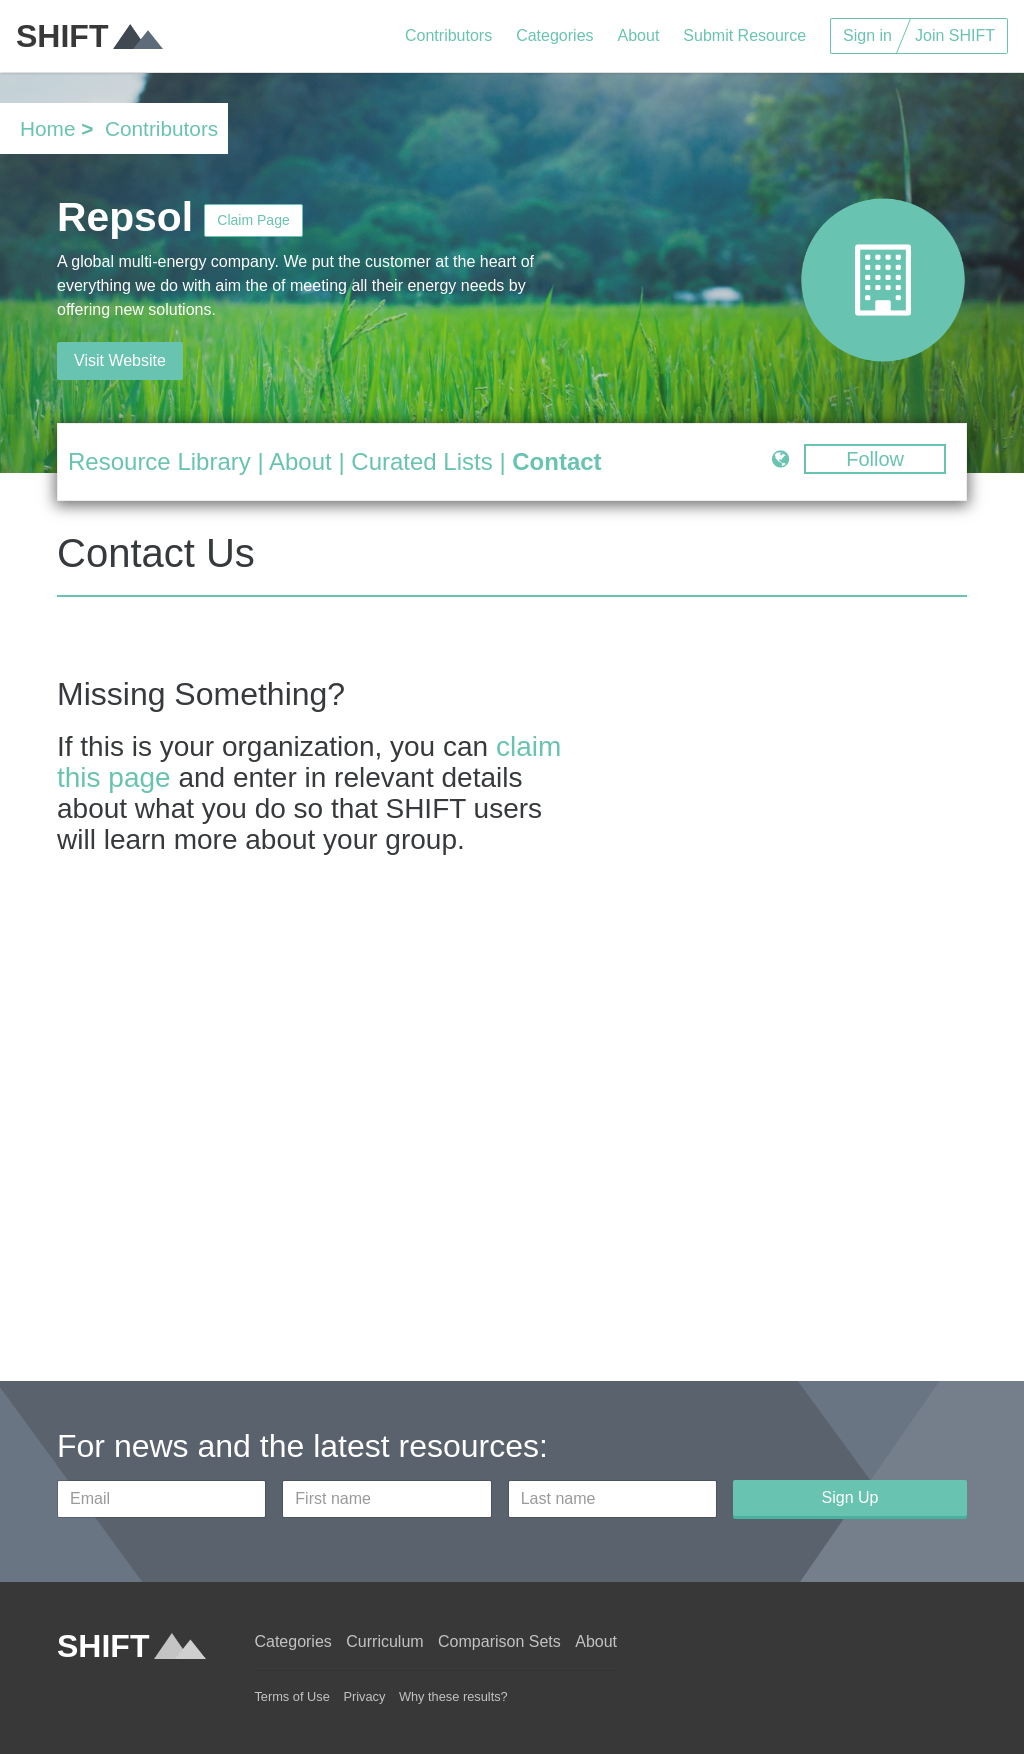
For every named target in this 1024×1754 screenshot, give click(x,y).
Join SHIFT (955, 35)
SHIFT (89, 36)
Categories (554, 35)
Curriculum (384, 1641)
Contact (556, 461)
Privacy (364, 1696)
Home (47, 128)
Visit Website (120, 360)
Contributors (448, 35)
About (639, 35)
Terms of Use (291, 1696)
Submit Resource (744, 35)
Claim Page (253, 220)
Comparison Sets (499, 1641)
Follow (875, 459)
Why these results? (453, 1696)
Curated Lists (421, 461)
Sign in (867, 35)
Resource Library (159, 461)
